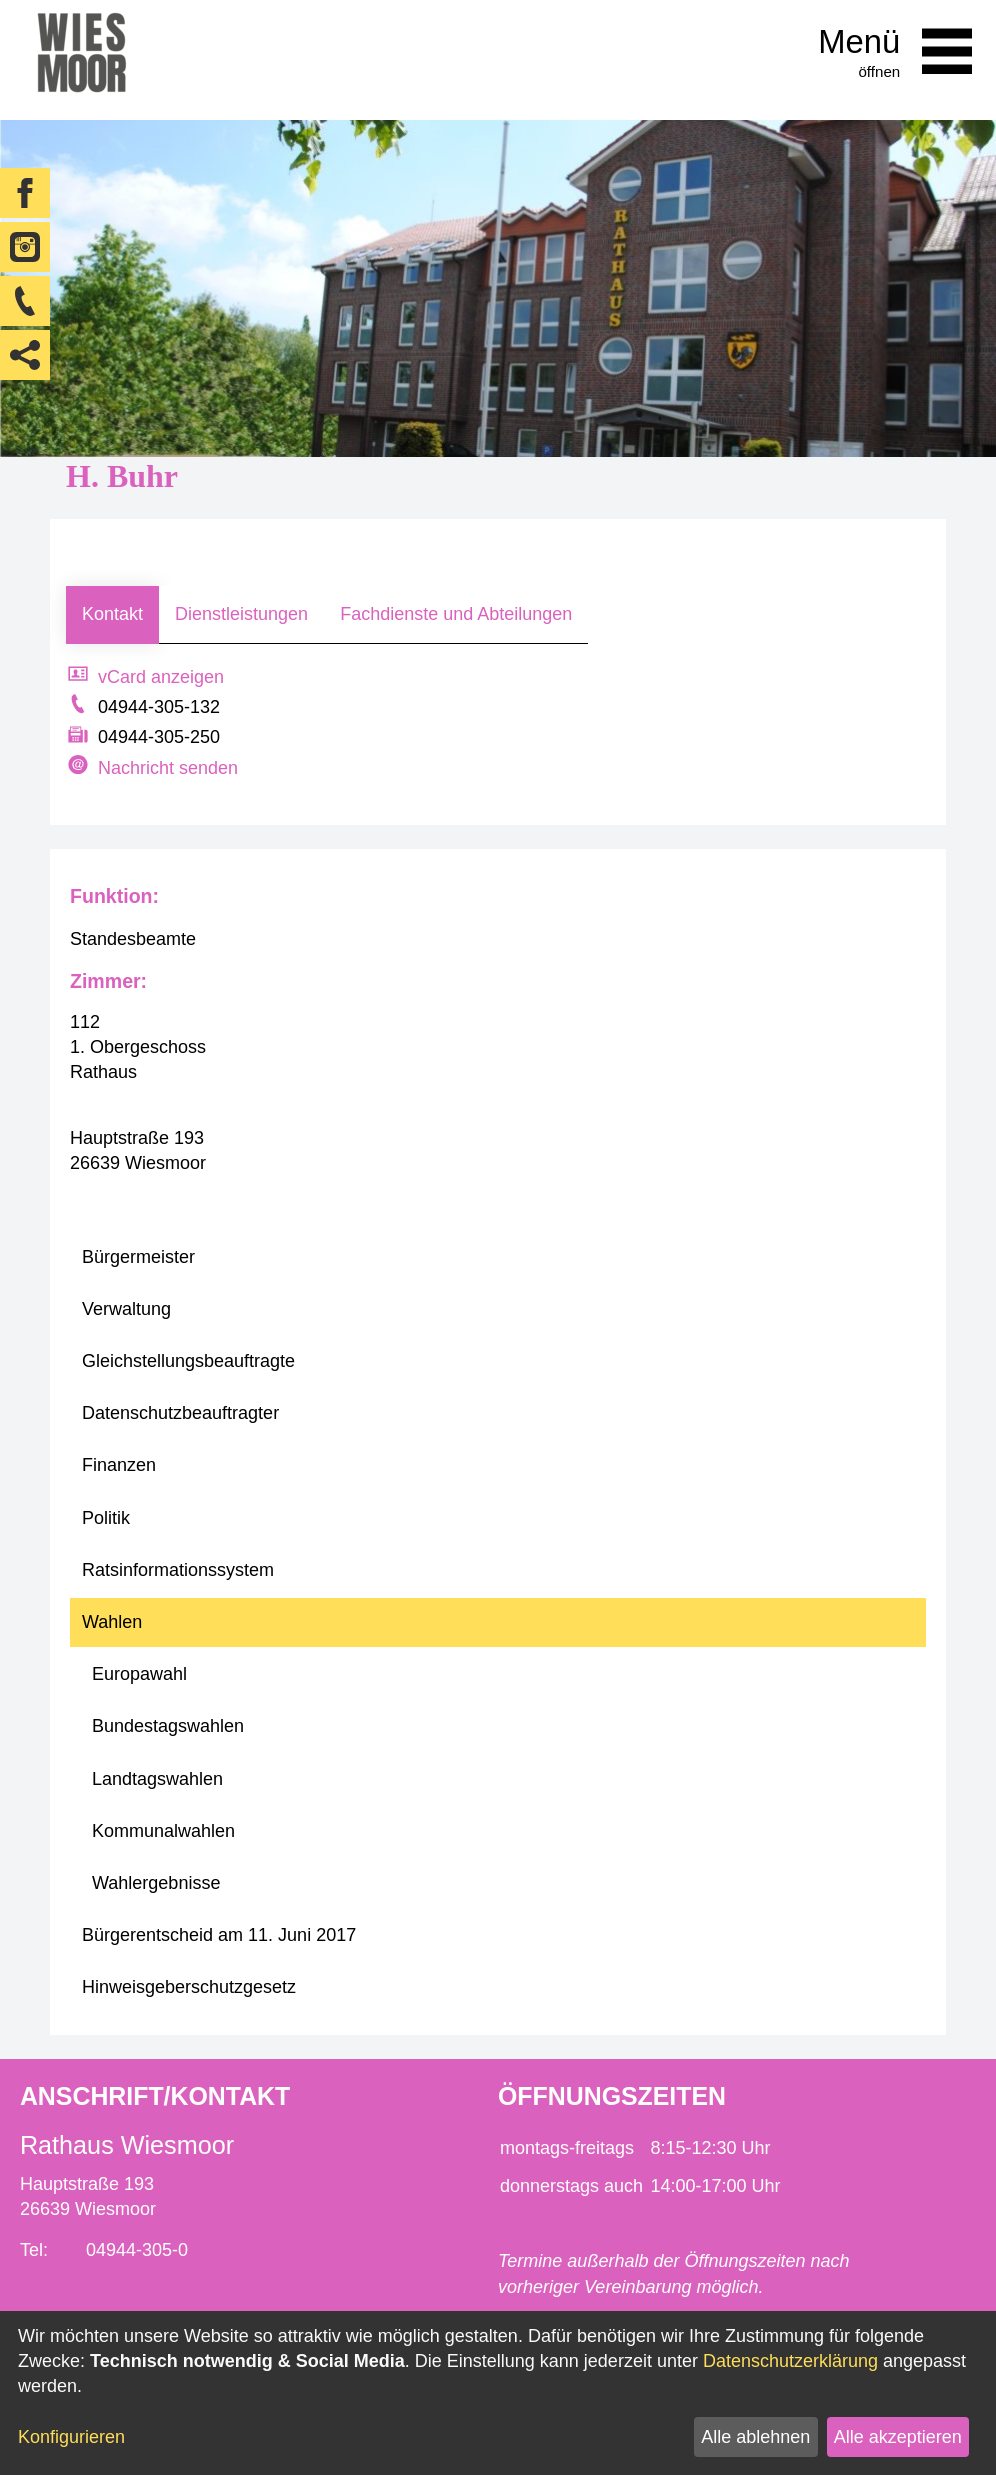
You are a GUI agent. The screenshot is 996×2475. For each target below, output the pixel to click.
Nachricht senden (168, 768)
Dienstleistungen (241, 614)
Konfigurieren (71, 2437)
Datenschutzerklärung (790, 2361)
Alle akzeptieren (898, 2437)
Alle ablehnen (755, 2437)
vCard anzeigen (161, 677)
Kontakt (112, 614)
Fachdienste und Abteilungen (456, 614)
